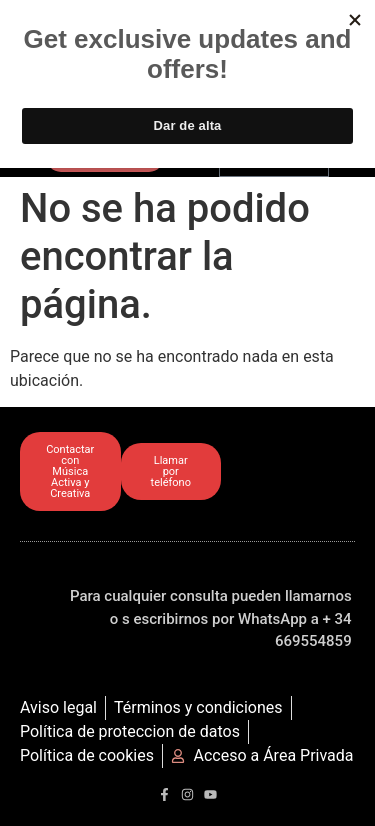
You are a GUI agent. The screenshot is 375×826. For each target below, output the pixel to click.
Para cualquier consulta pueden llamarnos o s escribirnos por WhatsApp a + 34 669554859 (211, 618)
